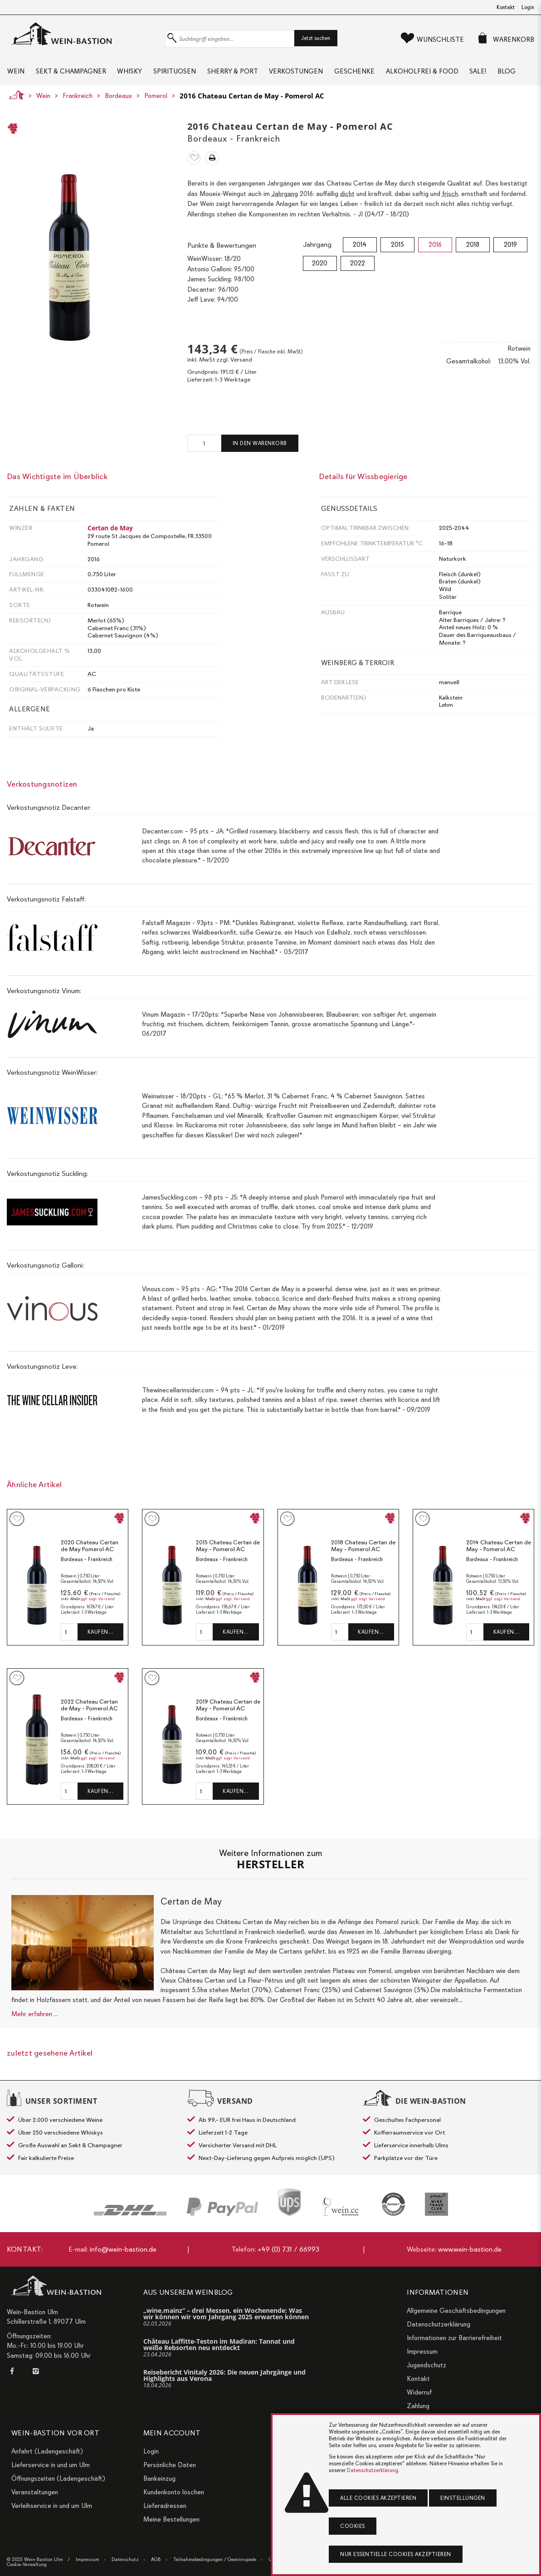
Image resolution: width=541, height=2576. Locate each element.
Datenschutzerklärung (438, 2324)
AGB (156, 2559)
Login (528, 7)
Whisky (130, 73)
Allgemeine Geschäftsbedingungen (456, 2311)
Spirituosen (176, 73)
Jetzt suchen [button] (315, 38)
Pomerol (155, 98)
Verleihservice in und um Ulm (51, 2506)
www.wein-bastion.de (470, 2249)
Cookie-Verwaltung (27, 2564)
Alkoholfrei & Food (426, 73)
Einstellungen (462, 2498)
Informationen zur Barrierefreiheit (454, 2338)
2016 (435, 247)
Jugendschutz (426, 2365)
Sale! (482, 73)
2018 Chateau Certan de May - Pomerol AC (363, 1549)
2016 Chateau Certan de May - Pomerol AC (252, 98)
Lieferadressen (164, 2506)
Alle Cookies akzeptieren (378, 2498)
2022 (357, 266)
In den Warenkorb (260, 446)
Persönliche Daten (169, 2465)
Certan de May (110, 530)
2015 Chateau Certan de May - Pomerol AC (228, 1549)
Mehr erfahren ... (34, 2017)
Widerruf (419, 2392)
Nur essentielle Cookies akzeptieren (395, 2554)
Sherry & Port (234, 73)
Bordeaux (118, 98)
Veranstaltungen (34, 2492)
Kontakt (506, 7)
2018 (472, 247)
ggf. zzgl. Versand (98, 1601)
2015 (397, 247)
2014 (359, 247)
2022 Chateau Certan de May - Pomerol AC (89, 1708)
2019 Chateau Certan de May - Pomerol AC (228, 1708)
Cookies (352, 2526)
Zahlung (418, 2406)
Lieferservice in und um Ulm (50, 2465)
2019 (510, 247)
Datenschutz (125, 2559)
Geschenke (357, 73)
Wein (15, 73)
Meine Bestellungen (171, 2519)
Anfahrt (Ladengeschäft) (47, 2451)
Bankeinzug (159, 2478)
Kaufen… (101, 1634)
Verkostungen (299, 73)
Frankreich (78, 98)
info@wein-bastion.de (123, 2249)
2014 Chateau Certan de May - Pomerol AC (498, 1549)
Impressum (422, 2351)
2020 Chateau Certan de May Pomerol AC (89, 1549)
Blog (511, 73)
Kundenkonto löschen (173, 2492)
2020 (319, 266)
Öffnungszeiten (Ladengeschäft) (58, 2478)
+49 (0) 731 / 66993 (288, 2249)
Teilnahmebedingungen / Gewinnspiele (214, 2559)
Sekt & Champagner (71, 73)
